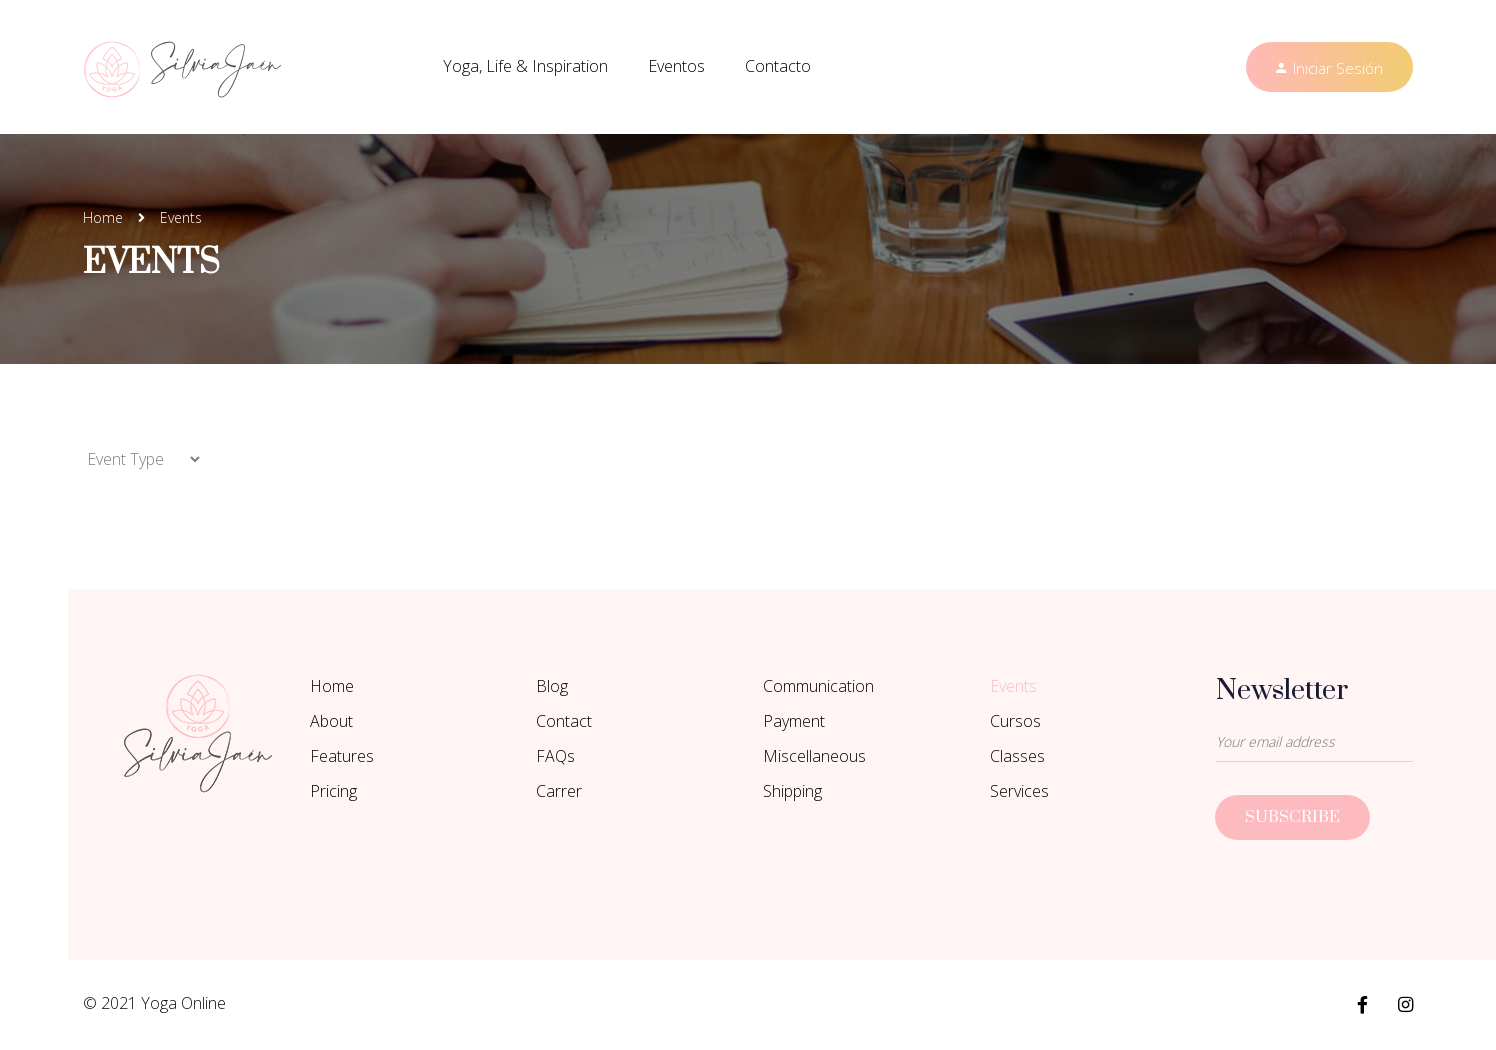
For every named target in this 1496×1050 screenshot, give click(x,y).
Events (1013, 686)
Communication (818, 686)
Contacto (778, 66)
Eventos (676, 66)
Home (103, 217)
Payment (794, 721)
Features (342, 756)
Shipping (792, 791)
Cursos (1015, 721)
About (331, 721)
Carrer (559, 791)
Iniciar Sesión (1338, 68)
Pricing (333, 791)
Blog (552, 686)
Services (1019, 791)
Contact (564, 721)
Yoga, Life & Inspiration (525, 66)
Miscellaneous (814, 756)
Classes (1017, 756)
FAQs (555, 756)
